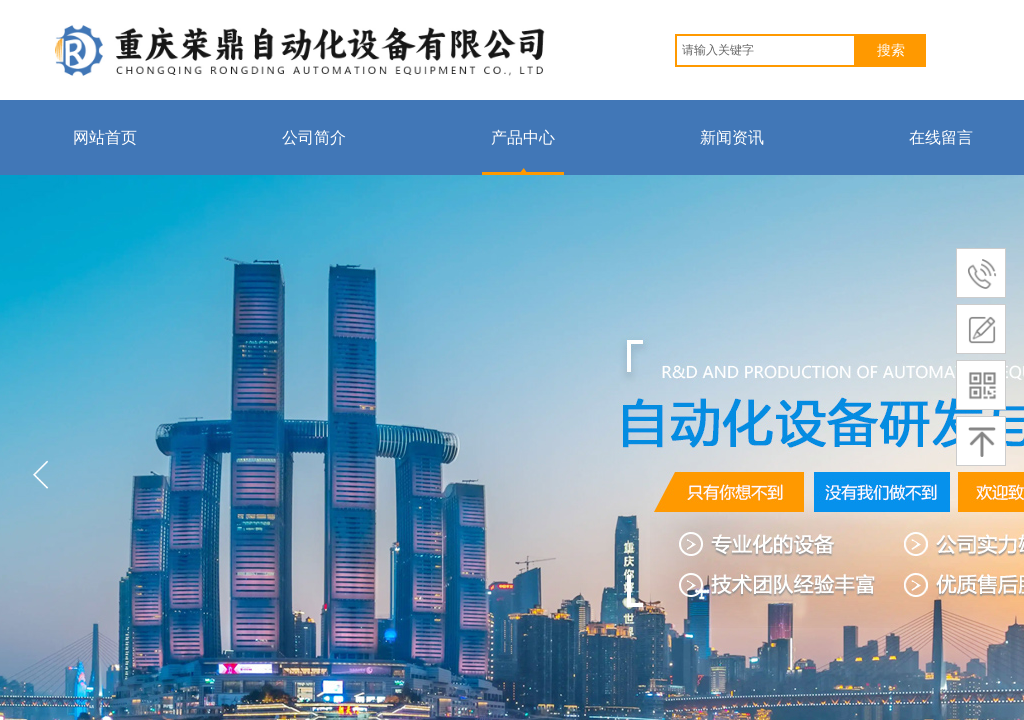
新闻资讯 (732, 137)
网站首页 (105, 137)
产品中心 (523, 137)
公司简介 (314, 137)
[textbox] (765, 50)
